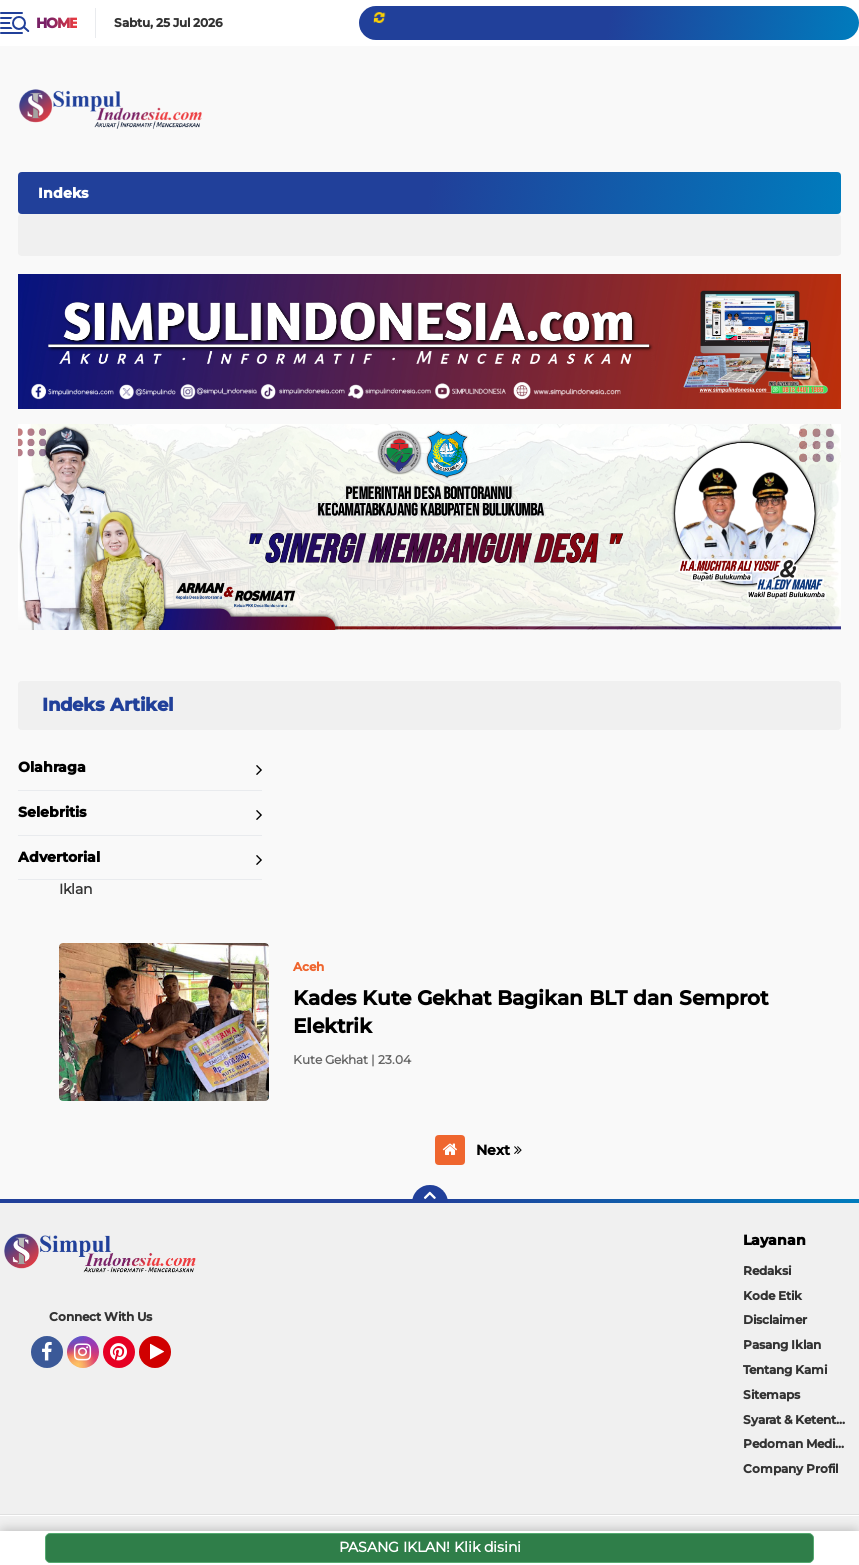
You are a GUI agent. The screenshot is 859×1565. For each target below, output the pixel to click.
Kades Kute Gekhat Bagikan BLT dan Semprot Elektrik (530, 1012)
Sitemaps (771, 1394)
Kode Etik (772, 1295)
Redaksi (767, 1270)
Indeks (63, 193)
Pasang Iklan (782, 1344)
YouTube (169, 1361)
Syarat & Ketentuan (801, 1419)
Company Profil (790, 1468)
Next (499, 1150)
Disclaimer (775, 1319)
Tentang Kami (785, 1369)
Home (56, 23)
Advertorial (59, 857)
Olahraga (52, 767)
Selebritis (52, 812)
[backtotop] (430, 1203)
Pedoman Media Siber (801, 1443)
